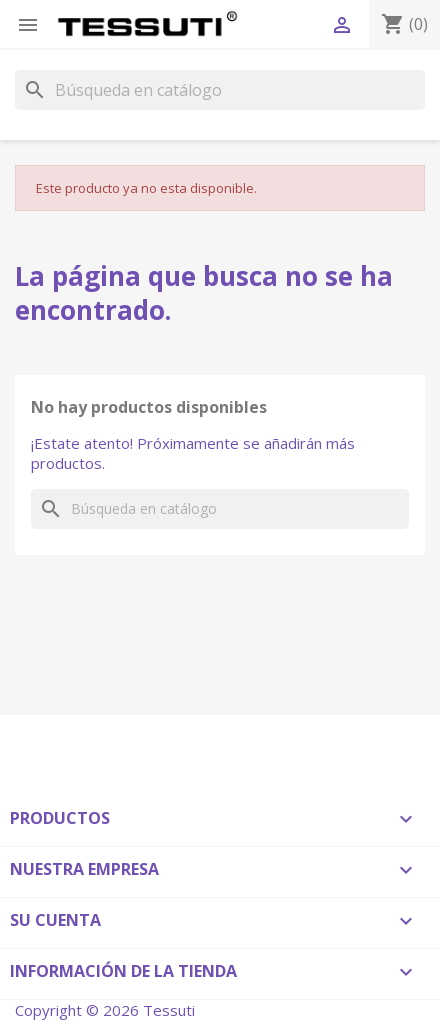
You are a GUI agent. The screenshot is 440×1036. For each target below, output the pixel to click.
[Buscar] (220, 90)
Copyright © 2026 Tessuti (105, 1010)
